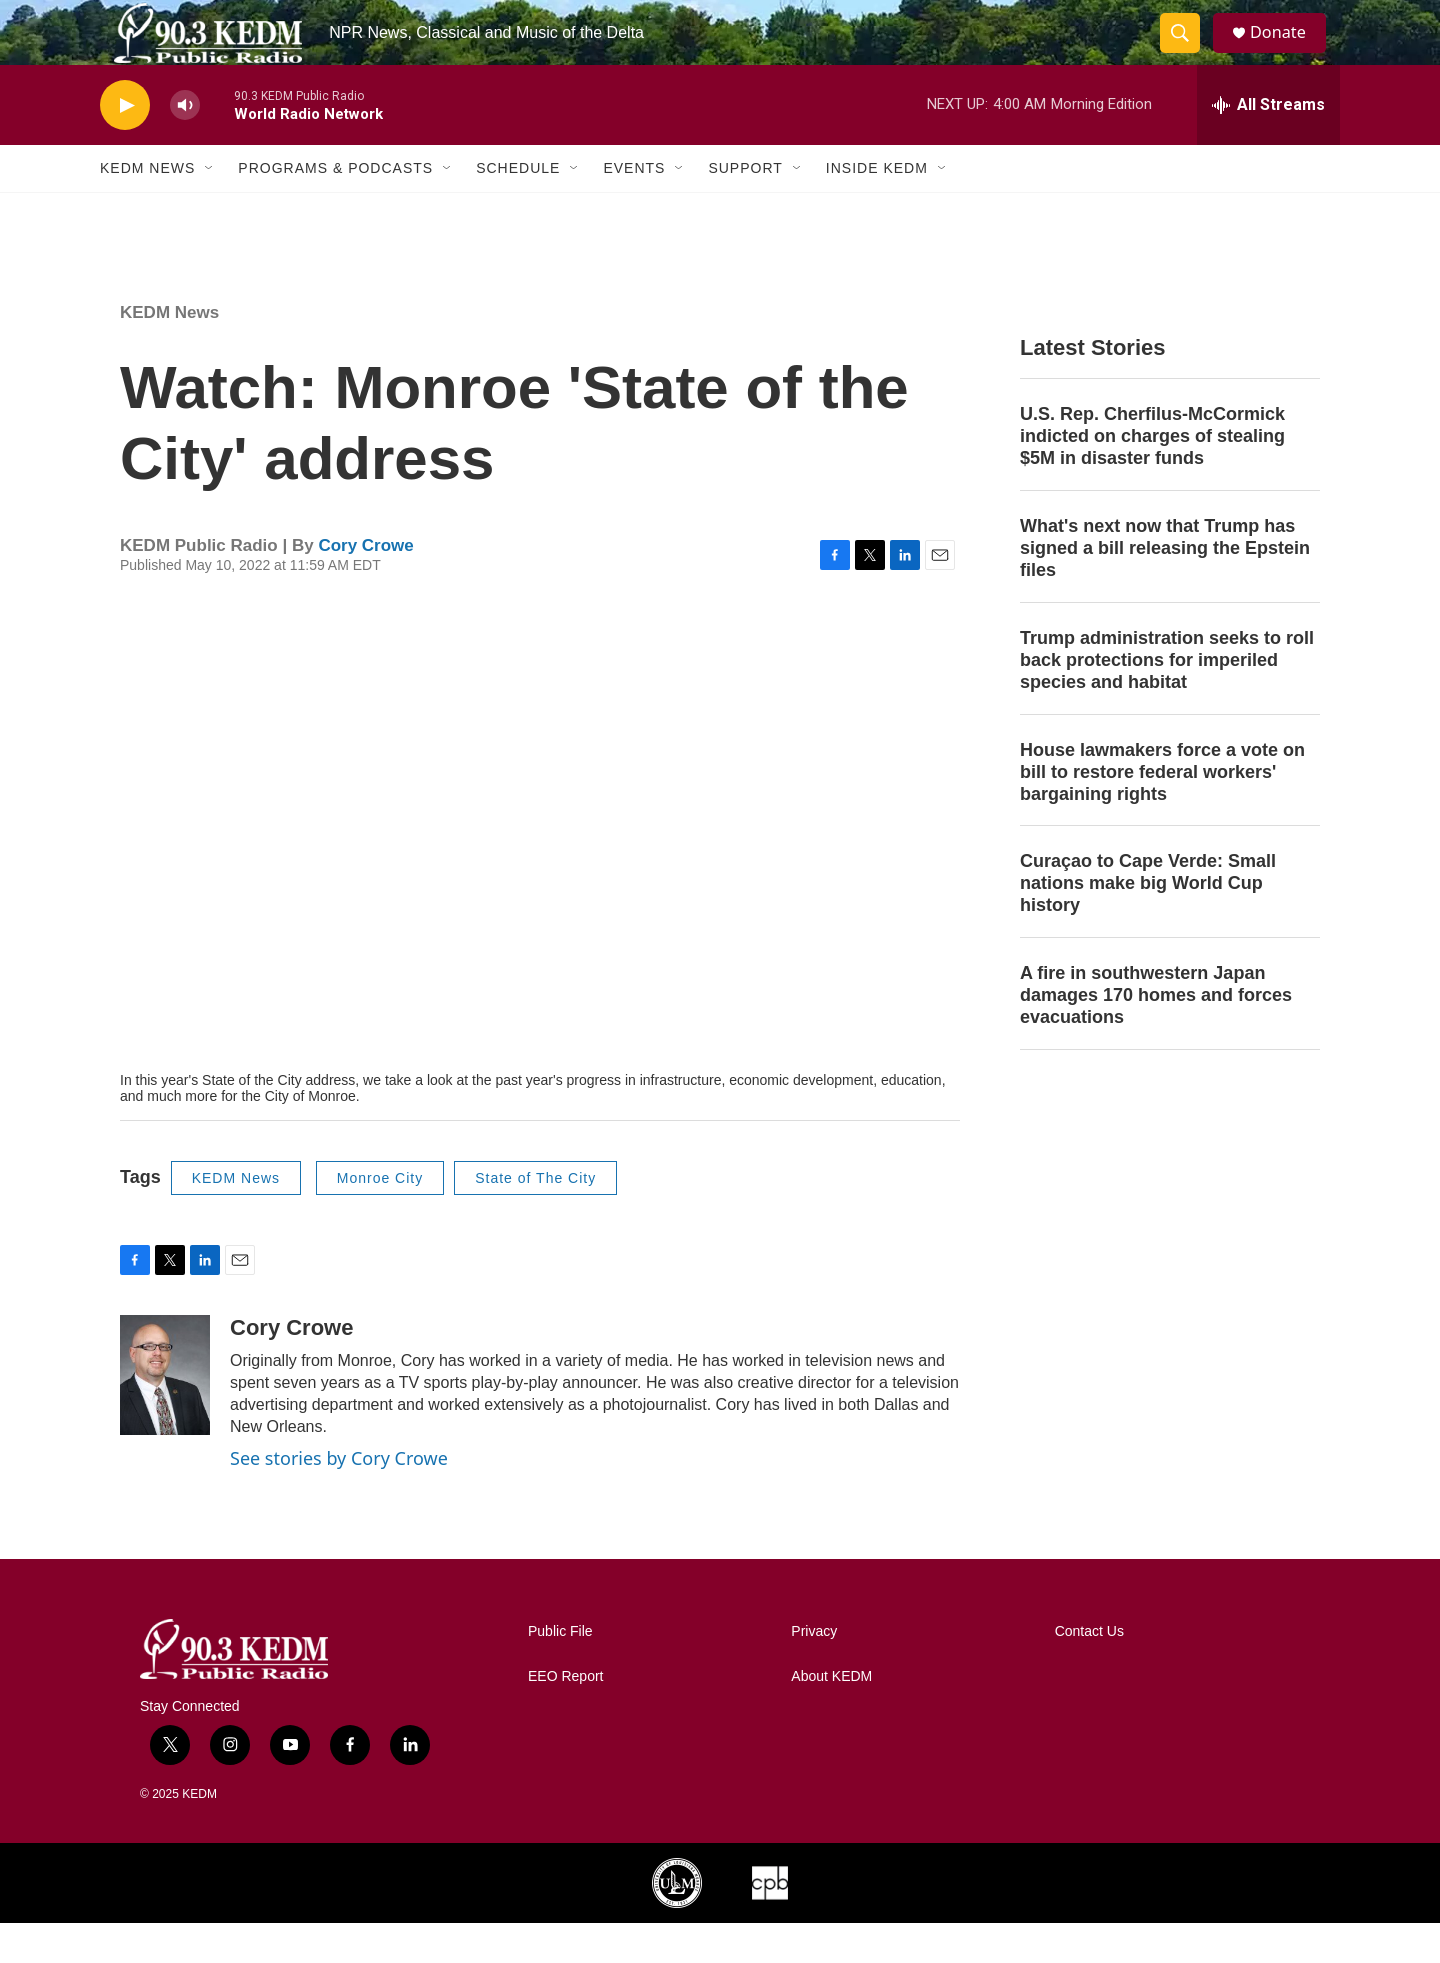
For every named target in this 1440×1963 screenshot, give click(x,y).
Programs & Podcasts (335, 208)
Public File (560, 1671)
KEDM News (147, 208)
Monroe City (380, 1218)
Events (634, 208)
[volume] (185, 145)
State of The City (535, 1218)
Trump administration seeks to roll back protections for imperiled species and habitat (1167, 700)
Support (745, 208)
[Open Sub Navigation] (210, 208)
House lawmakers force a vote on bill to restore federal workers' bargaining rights (1162, 812)
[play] (125, 145)
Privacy (814, 1671)
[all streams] (1268, 145)
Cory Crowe (365, 585)
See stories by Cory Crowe (339, 1498)
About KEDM (831, 1716)
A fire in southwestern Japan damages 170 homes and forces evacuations (1156, 1035)
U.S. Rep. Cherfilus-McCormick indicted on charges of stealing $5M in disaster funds (1152, 476)
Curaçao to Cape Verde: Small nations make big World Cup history (1148, 923)
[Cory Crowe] (165, 1415)
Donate (1289, 52)
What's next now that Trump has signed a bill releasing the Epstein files (1165, 588)
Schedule (518, 208)
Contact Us (1089, 1671)
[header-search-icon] (1188, 53)
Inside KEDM (877, 208)
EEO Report (565, 1716)
